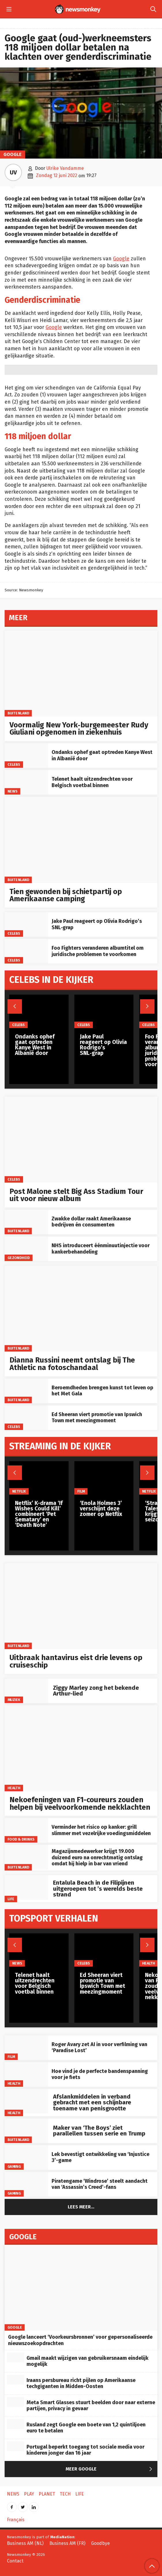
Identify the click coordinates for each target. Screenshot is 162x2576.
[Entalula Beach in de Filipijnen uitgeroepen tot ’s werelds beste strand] (26, 1887)
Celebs (13, 764)
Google (12, 154)
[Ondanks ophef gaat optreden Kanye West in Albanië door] (26, 755)
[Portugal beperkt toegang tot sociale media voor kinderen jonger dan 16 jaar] (15, 2446)
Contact (15, 2561)
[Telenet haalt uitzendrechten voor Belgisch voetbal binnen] (26, 782)
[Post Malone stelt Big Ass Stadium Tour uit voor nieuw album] (81, 1140)
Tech (65, 2494)
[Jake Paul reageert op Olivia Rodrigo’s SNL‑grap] (26, 924)
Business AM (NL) (25, 2543)
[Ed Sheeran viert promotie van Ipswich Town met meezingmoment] (26, 1417)
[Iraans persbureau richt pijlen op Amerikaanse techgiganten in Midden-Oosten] (15, 2380)
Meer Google (110, 2469)
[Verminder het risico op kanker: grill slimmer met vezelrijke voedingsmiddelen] (26, 1830)
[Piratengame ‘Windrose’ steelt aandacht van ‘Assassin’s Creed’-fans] (26, 2184)
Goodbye (100, 2543)
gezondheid (18, 1258)
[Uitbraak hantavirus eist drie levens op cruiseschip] (81, 1606)
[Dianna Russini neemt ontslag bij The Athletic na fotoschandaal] (81, 1309)
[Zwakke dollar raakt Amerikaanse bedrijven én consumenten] (26, 1222)
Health (13, 1788)
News (12, 791)
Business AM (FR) (67, 2543)
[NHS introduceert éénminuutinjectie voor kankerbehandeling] (26, 1249)
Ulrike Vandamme (65, 168)
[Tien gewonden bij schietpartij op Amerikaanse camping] (81, 840)
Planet (47, 2494)
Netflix (19, 1491)
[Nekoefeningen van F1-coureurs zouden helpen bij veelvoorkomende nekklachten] (81, 1748)
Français (16, 2519)
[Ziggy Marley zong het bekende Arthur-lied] (26, 1691)
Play (29, 2494)
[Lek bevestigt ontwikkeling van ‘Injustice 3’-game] (26, 2157)
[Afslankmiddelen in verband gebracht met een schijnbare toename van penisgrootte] (26, 2101)
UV (13, 172)
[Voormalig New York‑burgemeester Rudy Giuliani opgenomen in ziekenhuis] (81, 673)
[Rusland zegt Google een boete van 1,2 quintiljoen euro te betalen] (15, 2424)
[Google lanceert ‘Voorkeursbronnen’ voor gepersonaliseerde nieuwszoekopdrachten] (81, 2288)
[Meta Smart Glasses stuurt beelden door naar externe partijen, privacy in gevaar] (15, 2402)
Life (10, 1898)
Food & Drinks (21, 1839)
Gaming (14, 2166)
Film (11, 2056)
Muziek (13, 1700)
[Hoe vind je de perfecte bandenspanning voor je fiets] (26, 2074)
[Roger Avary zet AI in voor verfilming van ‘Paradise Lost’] (26, 2047)
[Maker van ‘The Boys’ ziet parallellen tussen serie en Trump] (26, 2130)
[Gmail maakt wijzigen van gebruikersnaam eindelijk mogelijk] (15, 2357)
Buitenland (18, 713)
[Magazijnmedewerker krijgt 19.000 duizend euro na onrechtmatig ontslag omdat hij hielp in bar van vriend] (26, 1857)
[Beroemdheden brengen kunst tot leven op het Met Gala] (26, 1391)
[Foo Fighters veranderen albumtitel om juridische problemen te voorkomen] (26, 951)
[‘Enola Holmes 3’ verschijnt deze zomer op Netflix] (104, 1478)
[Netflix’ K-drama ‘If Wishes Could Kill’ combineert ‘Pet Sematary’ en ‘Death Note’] (39, 1478)
